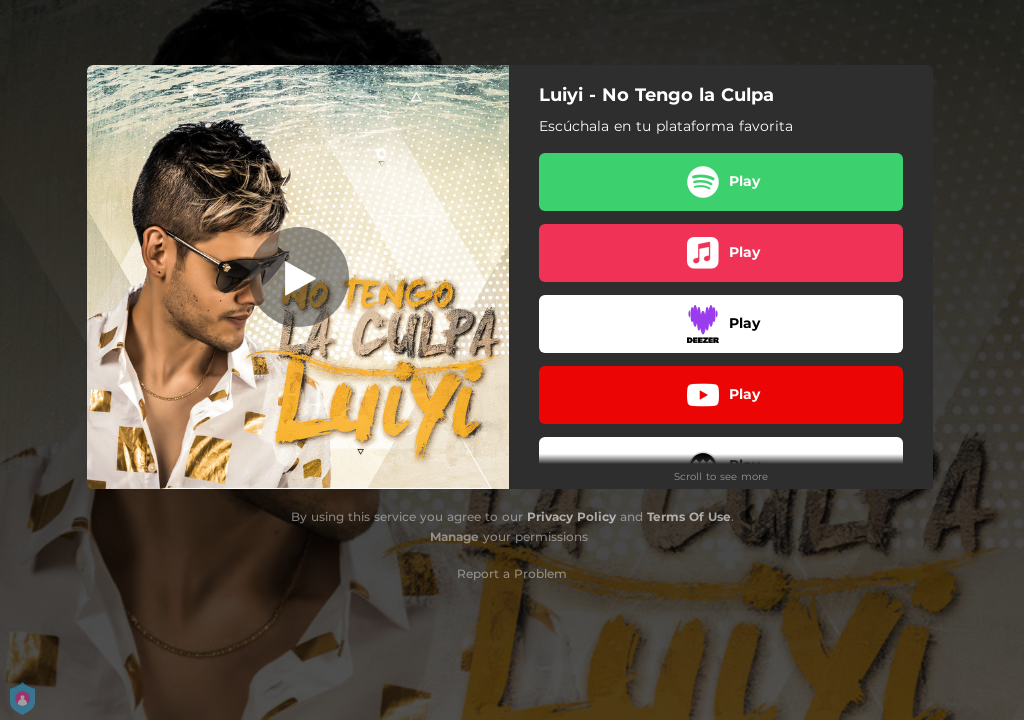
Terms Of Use (689, 516)
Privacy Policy (571, 516)
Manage (454, 536)
